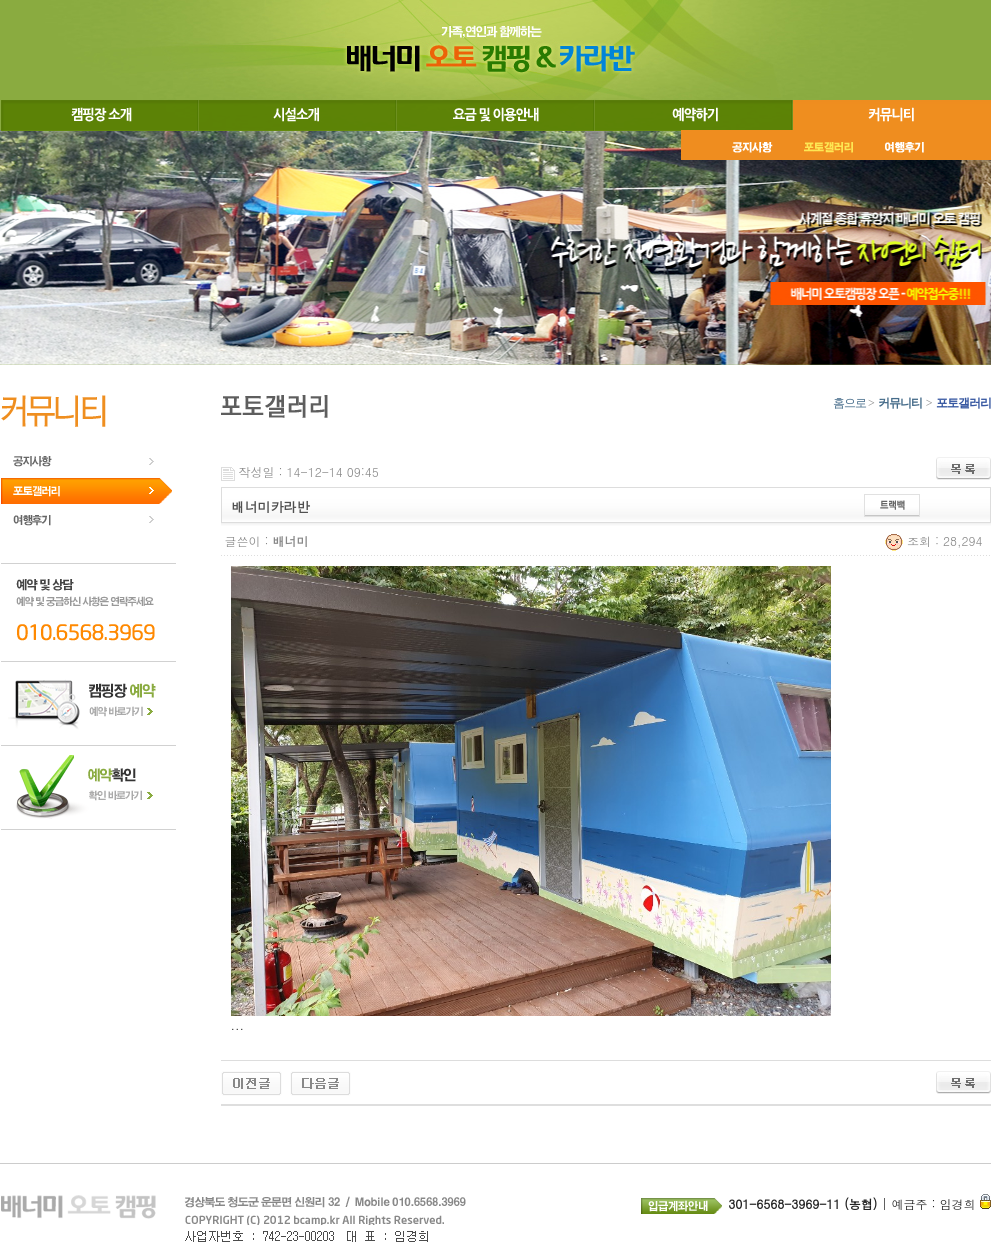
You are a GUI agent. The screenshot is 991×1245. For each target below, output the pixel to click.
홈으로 (849, 403)
